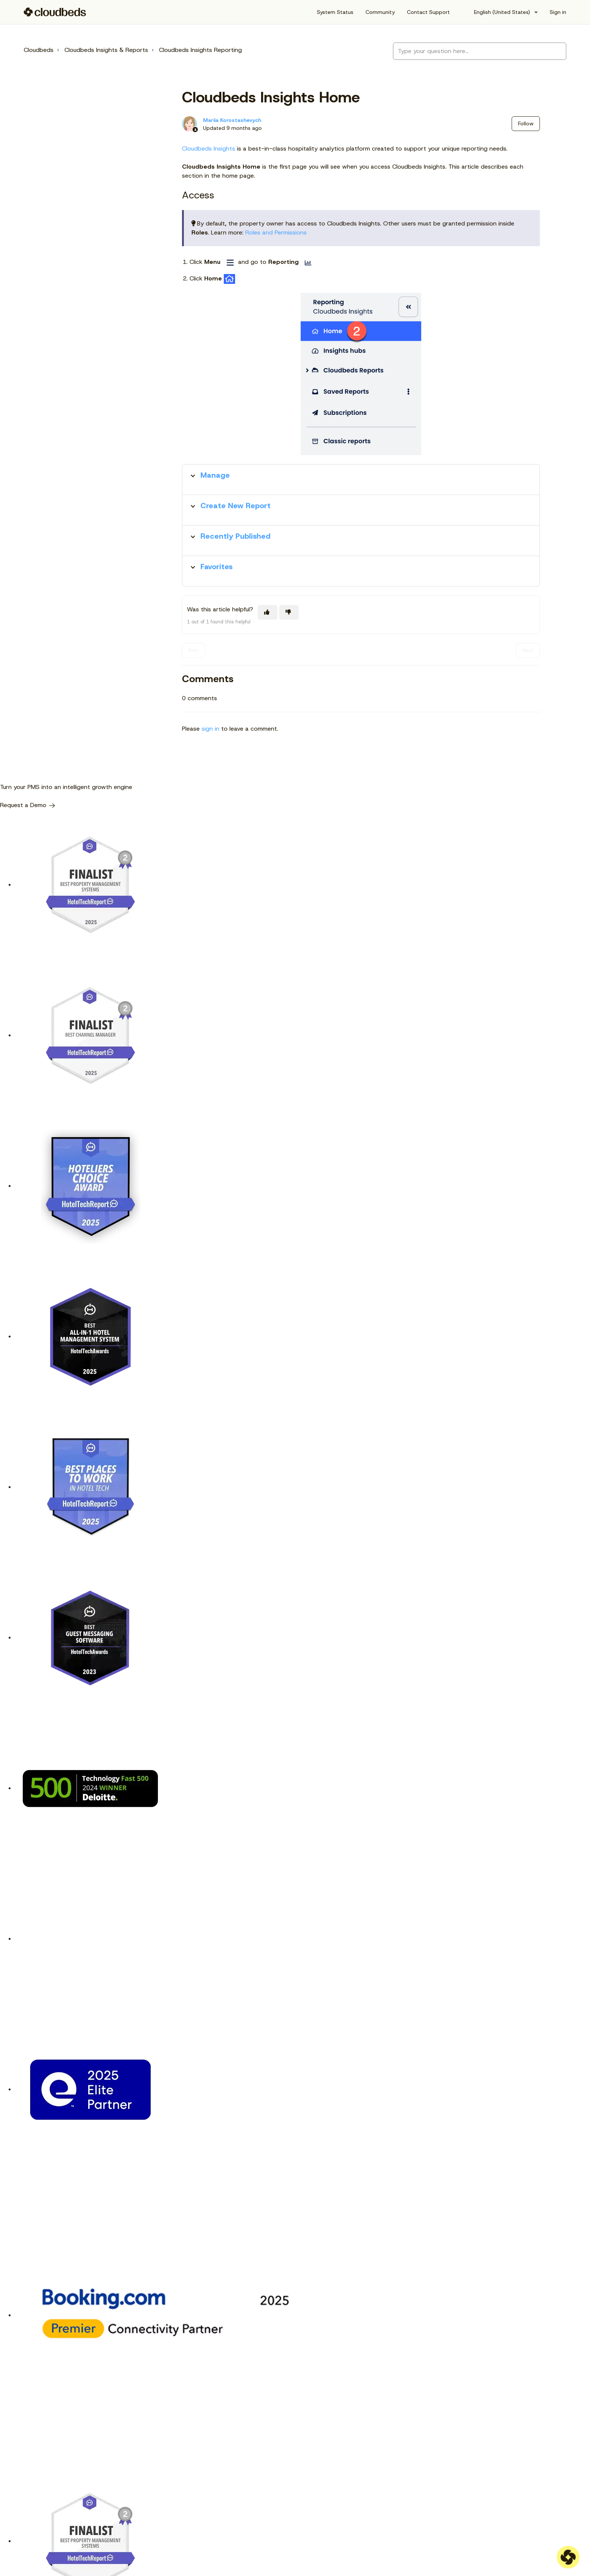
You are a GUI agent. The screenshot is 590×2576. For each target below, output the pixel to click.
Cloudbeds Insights (208, 148)
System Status (335, 12)
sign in (210, 729)
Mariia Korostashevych (232, 120)
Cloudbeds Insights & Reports (106, 50)
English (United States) (502, 12)
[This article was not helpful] (289, 612)
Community (380, 12)
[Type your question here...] (479, 51)
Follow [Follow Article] (525, 123)
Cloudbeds (38, 50)
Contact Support (428, 12)
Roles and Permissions (276, 232)
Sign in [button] (558, 12)
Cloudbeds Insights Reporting (200, 50)
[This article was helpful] (267, 612)
